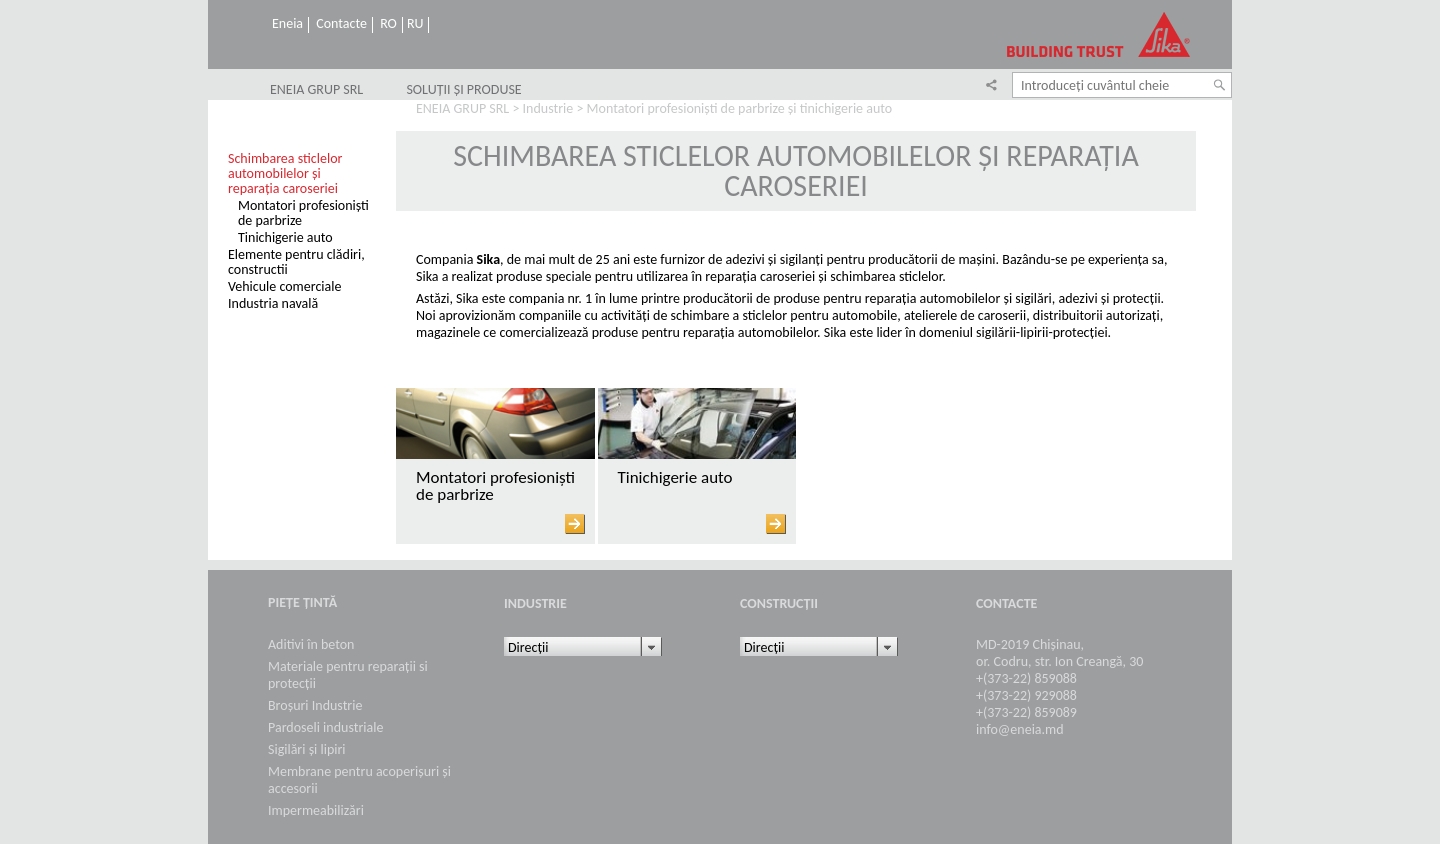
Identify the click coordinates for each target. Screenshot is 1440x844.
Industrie (548, 108)
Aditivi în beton (311, 644)
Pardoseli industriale (325, 727)
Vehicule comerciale (284, 286)
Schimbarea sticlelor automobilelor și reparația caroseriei (285, 173)
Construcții (779, 603)
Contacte (341, 24)
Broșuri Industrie (315, 705)
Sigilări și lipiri (307, 749)
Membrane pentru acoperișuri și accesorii (359, 780)
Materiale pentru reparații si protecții (348, 675)
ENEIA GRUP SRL (316, 90)
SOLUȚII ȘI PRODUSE (463, 90)
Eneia (287, 24)
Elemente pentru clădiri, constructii (296, 262)
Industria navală (273, 303)
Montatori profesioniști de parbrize (303, 213)
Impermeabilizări (316, 810)
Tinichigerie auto (285, 237)
